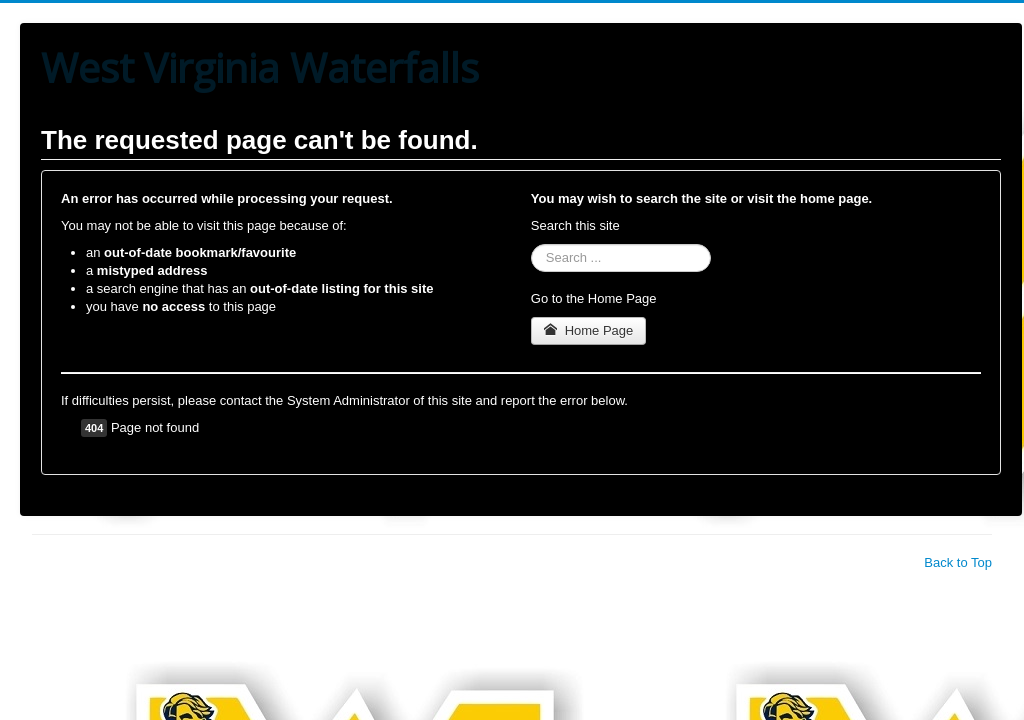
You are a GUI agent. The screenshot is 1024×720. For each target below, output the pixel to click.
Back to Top (958, 562)
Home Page (589, 330)
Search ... (531, 244)
